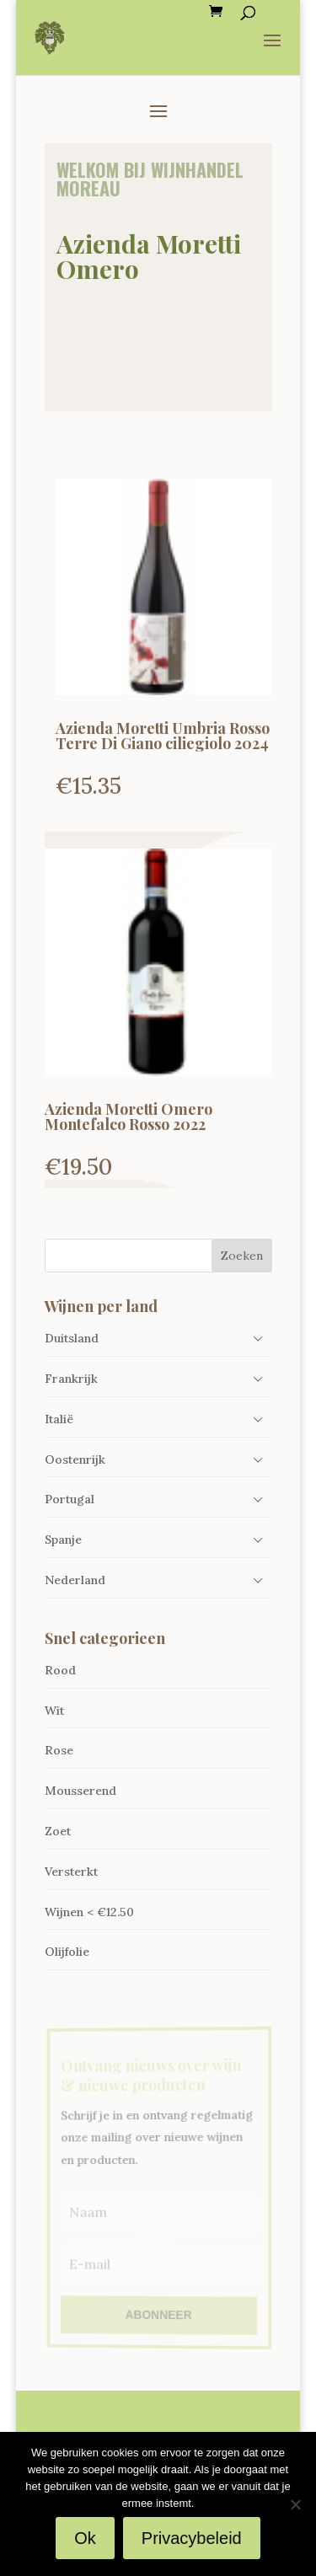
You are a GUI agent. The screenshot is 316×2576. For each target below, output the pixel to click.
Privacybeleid (192, 2538)
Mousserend (80, 1790)
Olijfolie (67, 1951)
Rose (59, 1750)
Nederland (75, 1580)
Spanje (63, 1539)
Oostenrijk (75, 1459)
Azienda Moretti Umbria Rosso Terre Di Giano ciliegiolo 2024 (163, 735)
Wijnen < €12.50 (89, 1912)
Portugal (69, 1499)
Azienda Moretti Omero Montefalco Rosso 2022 (128, 1116)
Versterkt (71, 1871)
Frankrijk (71, 1378)
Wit (54, 1710)
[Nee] (295, 2504)
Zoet (58, 1831)
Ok (85, 2538)
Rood (60, 1670)
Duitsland (72, 1338)
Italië (59, 1419)
